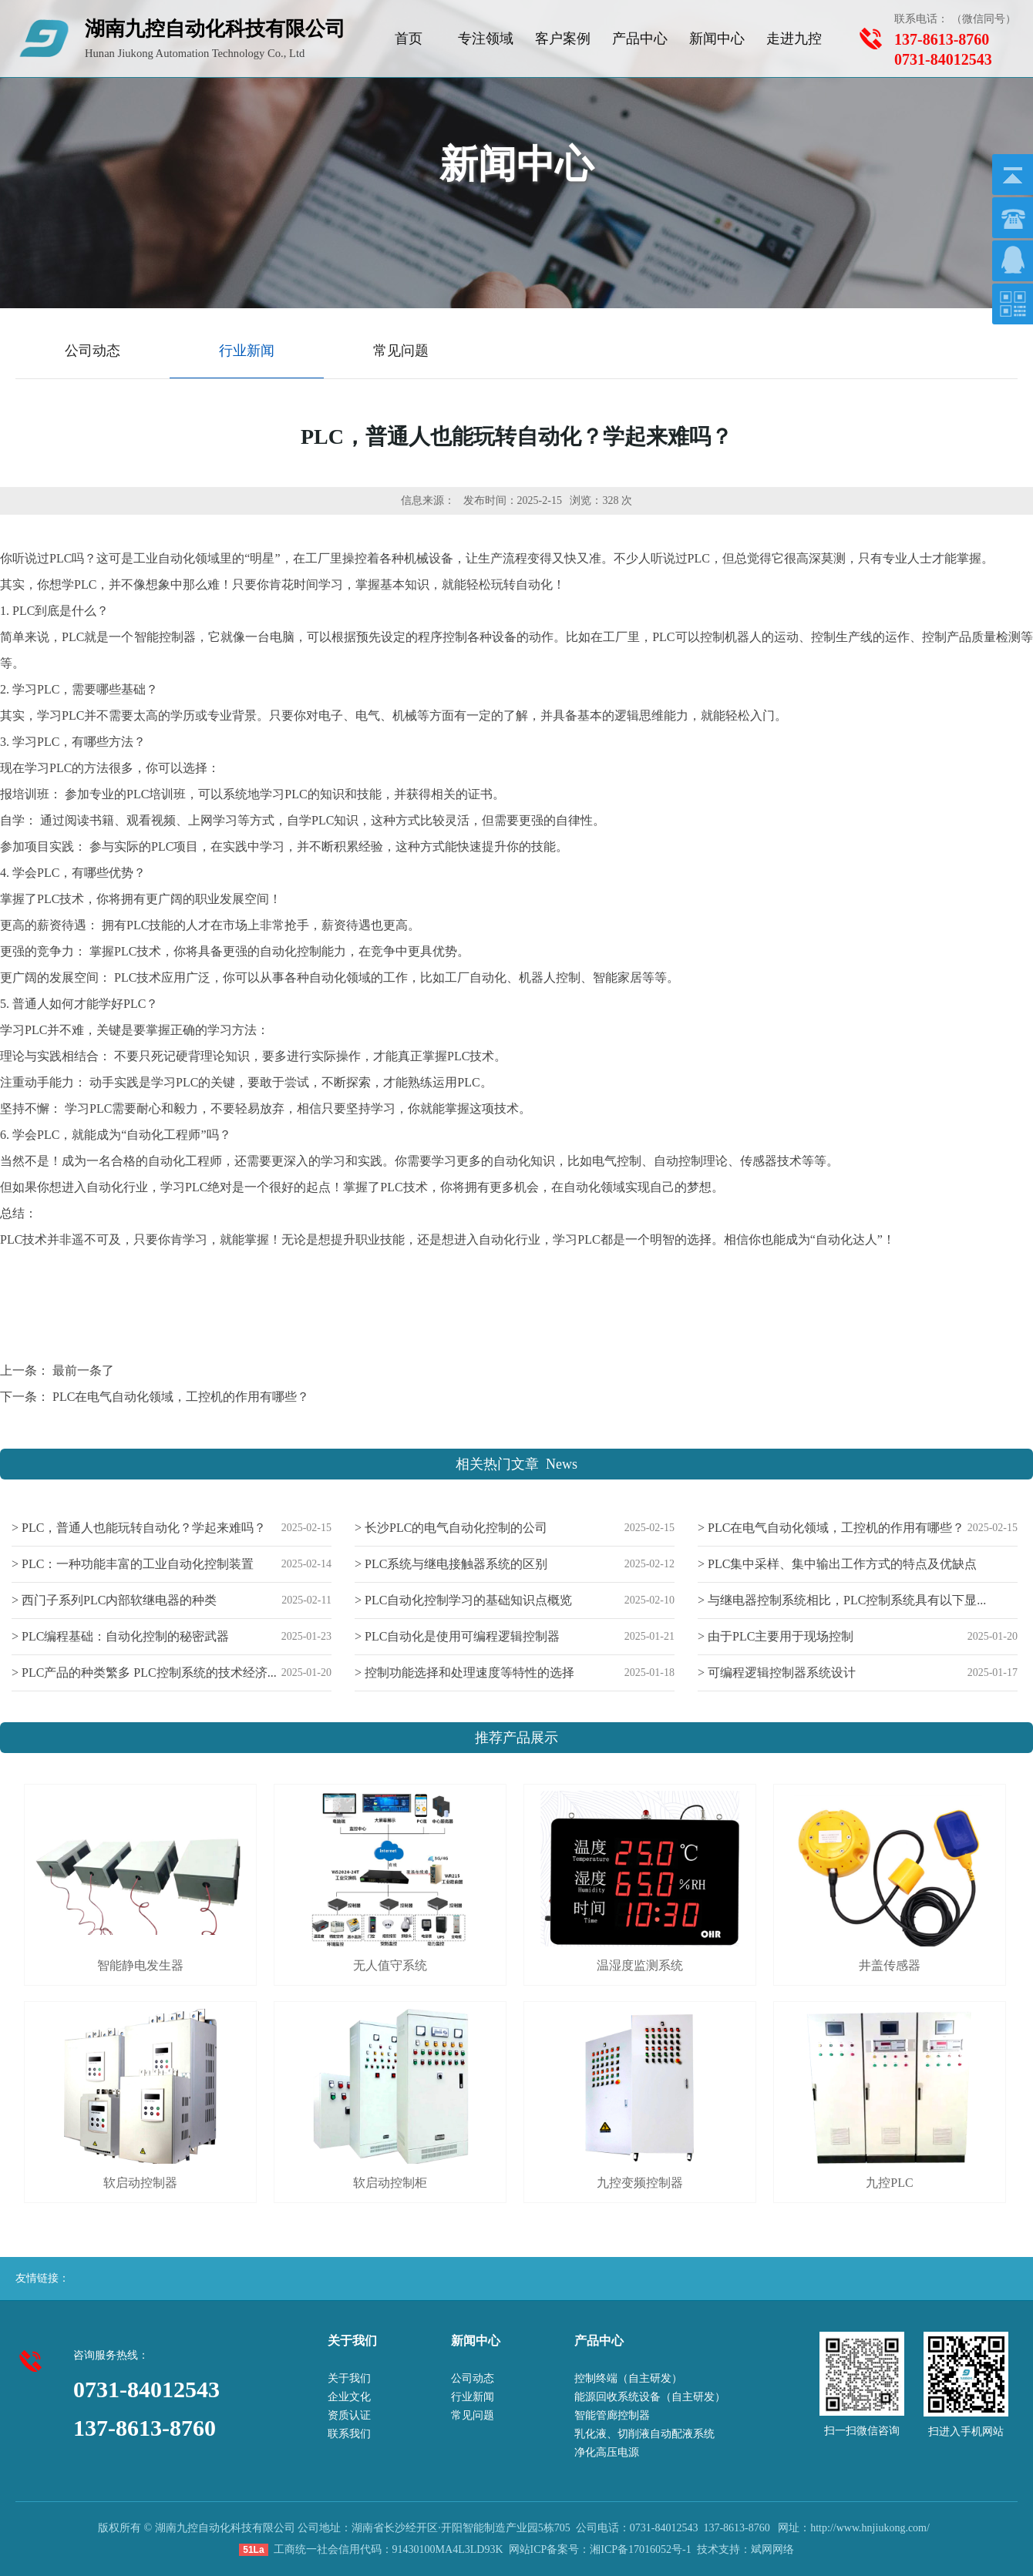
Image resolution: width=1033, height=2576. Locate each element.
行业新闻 (472, 2397)
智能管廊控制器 (612, 2415)
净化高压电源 (606, 2452)
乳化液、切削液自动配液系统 (644, 2434)
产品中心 (640, 38)
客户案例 (563, 38)
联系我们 (349, 2434)
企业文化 (349, 2397)
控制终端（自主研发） (628, 2378)
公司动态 (472, 2378)
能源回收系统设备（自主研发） (649, 2397)
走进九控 (794, 38)
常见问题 (472, 2415)
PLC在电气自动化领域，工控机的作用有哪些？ (180, 1396)
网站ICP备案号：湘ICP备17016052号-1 (600, 2549)
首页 (408, 38)
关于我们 (349, 2378)
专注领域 (485, 38)
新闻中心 (717, 38)
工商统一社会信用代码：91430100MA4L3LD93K (388, 2549)
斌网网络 (772, 2549)
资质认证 (349, 2415)
